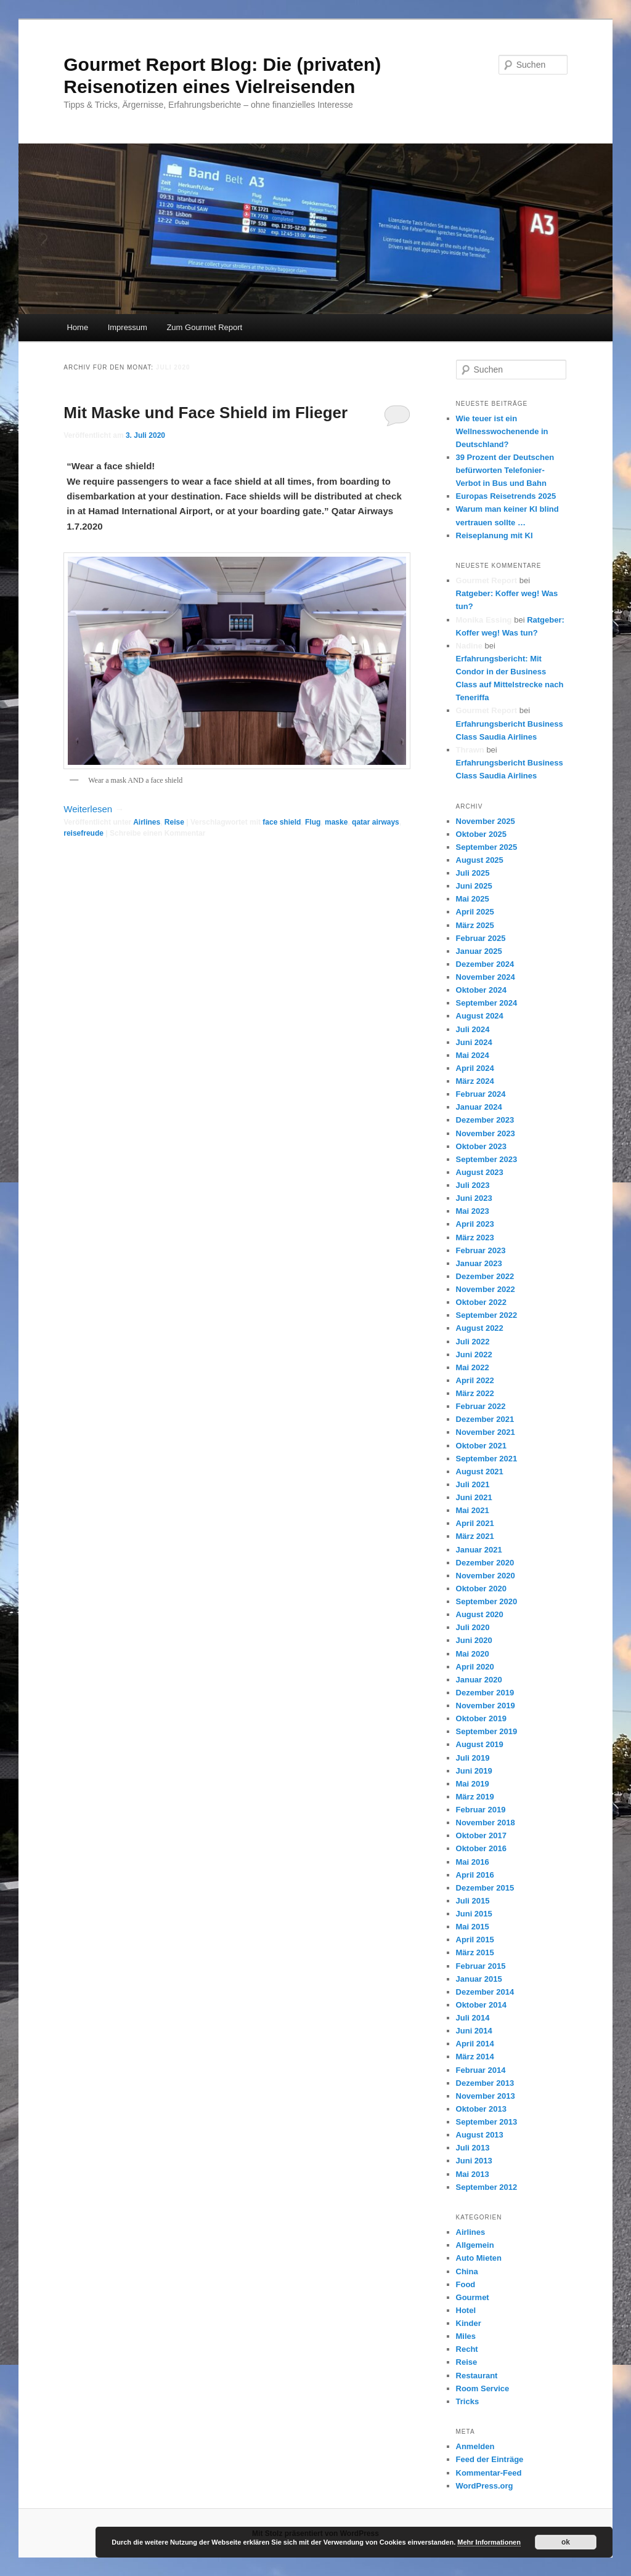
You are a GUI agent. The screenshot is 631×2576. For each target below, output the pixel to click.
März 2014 (475, 2056)
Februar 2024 (481, 1094)
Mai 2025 (472, 898)
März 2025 (475, 925)
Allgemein (475, 2245)
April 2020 (475, 1666)
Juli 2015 (473, 1900)
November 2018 (485, 1822)
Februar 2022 (481, 1406)
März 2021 (475, 1536)
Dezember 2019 (485, 1692)
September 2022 (487, 1315)
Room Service (483, 2388)
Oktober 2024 (481, 990)
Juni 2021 (474, 1497)
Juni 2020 (474, 1640)
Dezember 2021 (485, 1419)
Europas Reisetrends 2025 (506, 496)
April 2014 (475, 2043)
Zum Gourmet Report (204, 327)
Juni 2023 (474, 1198)
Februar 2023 (481, 1250)
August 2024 (479, 1015)
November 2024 (485, 977)
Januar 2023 (479, 1263)
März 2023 (475, 1237)
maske (336, 822)
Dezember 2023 (485, 1119)
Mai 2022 (472, 1367)
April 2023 (475, 1224)
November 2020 (485, 1575)
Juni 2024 (474, 1042)
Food (466, 2284)
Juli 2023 (473, 1185)
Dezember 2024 (485, 964)
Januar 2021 (479, 1549)
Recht (467, 2349)
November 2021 (485, 1432)
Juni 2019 (474, 1770)
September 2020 (487, 1601)
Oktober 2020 (481, 1588)
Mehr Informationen (489, 2542)
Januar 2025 (479, 951)
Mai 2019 (472, 1783)
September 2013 (487, 2121)
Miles (466, 2336)
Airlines (146, 822)
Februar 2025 (481, 938)
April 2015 (475, 1939)
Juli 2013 (473, 2147)
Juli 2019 (473, 1757)
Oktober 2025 (481, 834)
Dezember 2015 (485, 1887)
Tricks (467, 2401)
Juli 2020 (473, 1627)
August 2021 (479, 1471)
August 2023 (479, 1172)
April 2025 (475, 911)
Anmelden (475, 2446)
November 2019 (485, 1705)
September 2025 (487, 847)
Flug (312, 822)
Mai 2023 (472, 1211)
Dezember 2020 (485, 1562)
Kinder (468, 2323)
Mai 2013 (472, 2174)
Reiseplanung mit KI (494, 535)
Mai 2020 (472, 1653)
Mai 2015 (472, 1926)
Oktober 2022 (481, 1302)
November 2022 (485, 1289)
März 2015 (475, 1952)
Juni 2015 (474, 1913)
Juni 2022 (474, 1354)
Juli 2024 (473, 1029)
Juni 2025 (474, 885)
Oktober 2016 (481, 1848)
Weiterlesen (93, 809)
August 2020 (479, 1614)
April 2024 (475, 1068)
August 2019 (479, 1744)
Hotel (466, 2310)
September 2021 (487, 1458)
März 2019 (475, 1796)
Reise (174, 822)
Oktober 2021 (481, 1445)
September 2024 (487, 1002)
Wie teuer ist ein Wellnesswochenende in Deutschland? (502, 431)
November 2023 (485, 1133)
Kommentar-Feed (489, 2472)
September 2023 (487, 1159)
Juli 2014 (473, 2017)
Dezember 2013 (485, 2083)
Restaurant (477, 2375)
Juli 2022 (473, 1341)
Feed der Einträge (490, 2459)
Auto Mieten (479, 2258)
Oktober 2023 (481, 1146)
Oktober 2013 (481, 2109)
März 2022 (475, 1393)
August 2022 (479, 1328)
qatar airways (375, 822)
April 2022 (475, 1380)
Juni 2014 (474, 2030)
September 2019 (487, 1731)
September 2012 (487, 2187)
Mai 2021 (472, 1510)
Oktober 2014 (481, 2004)
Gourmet (472, 2297)
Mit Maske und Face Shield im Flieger (205, 412)
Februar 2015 (481, 1966)
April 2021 (475, 1523)
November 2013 (485, 2096)
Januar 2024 (479, 1107)
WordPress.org (484, 2485)
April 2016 (475, 1875)
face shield (282, 822)
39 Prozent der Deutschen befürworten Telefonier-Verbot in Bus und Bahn (505, 470)
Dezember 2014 (485, 1992)
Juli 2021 (473, 1484)
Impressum (127, 327)
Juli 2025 (473, 873)
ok (565, 2542)
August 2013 (479, 2134)
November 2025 (485, 821)
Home (77, 327)
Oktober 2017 (481, 1835)
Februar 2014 (481, 2070)
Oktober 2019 (481, 1718)
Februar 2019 (481, 1809)
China (467, 2271)
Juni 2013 (474, 2160)
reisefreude (83, 833)
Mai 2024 (472, 1055)
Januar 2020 (479, 1679)
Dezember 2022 (485, 1276)
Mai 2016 (472, 1862)
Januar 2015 (479, 1979)
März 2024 (475, 1081)
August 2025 (479, 860)
